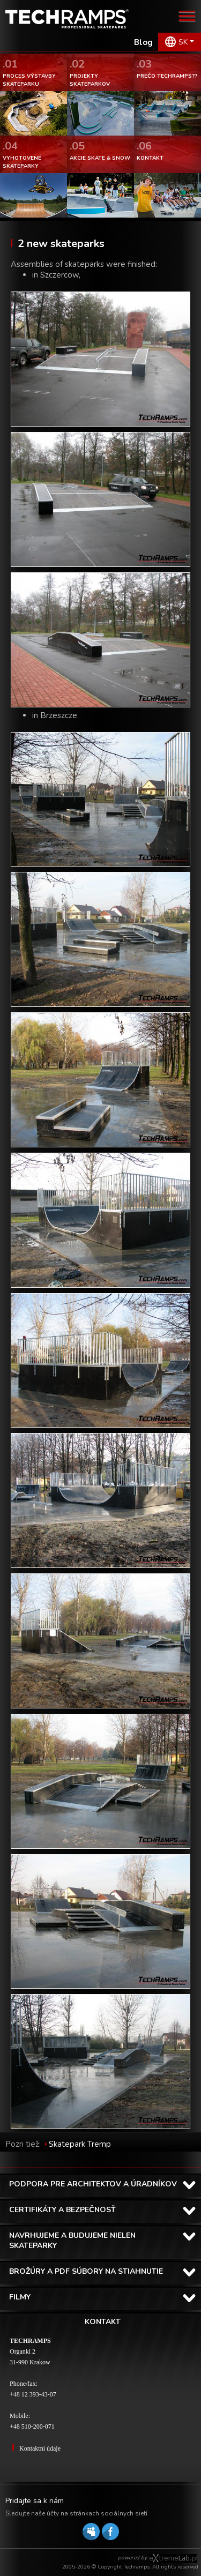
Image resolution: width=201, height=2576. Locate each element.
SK (183, 42)
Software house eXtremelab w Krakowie (173, 2558)
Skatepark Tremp (80, 2144)
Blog (143, 42)
